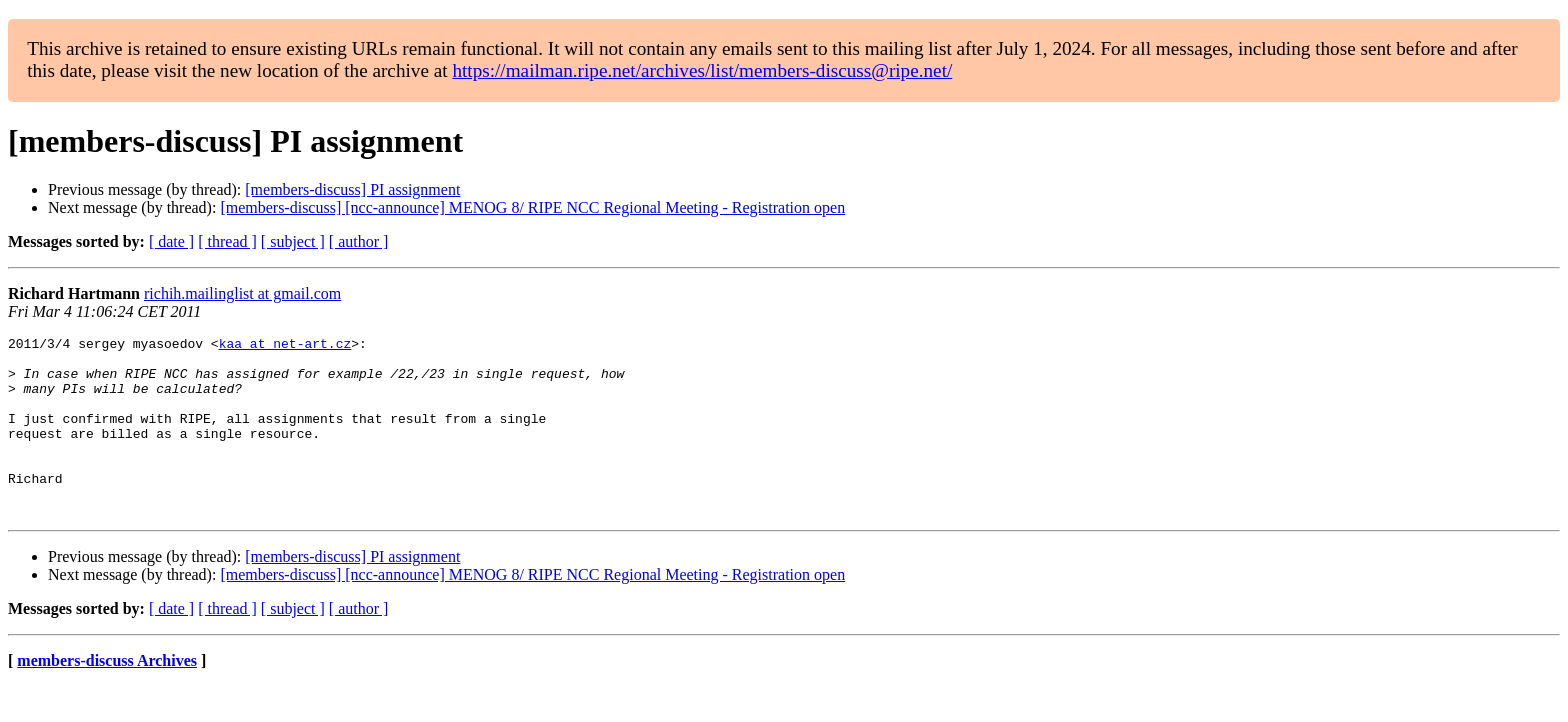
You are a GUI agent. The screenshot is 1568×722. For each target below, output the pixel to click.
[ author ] (359, 241)
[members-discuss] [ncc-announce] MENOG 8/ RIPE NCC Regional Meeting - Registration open (532, 207)
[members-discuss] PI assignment (352, 189)
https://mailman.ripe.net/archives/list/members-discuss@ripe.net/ (702, 70)
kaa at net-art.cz (285, 346)
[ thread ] (227, 241)
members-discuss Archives (107, 696)
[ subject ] (293, 241)
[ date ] (171, 241)
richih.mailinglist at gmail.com (242, 293)
